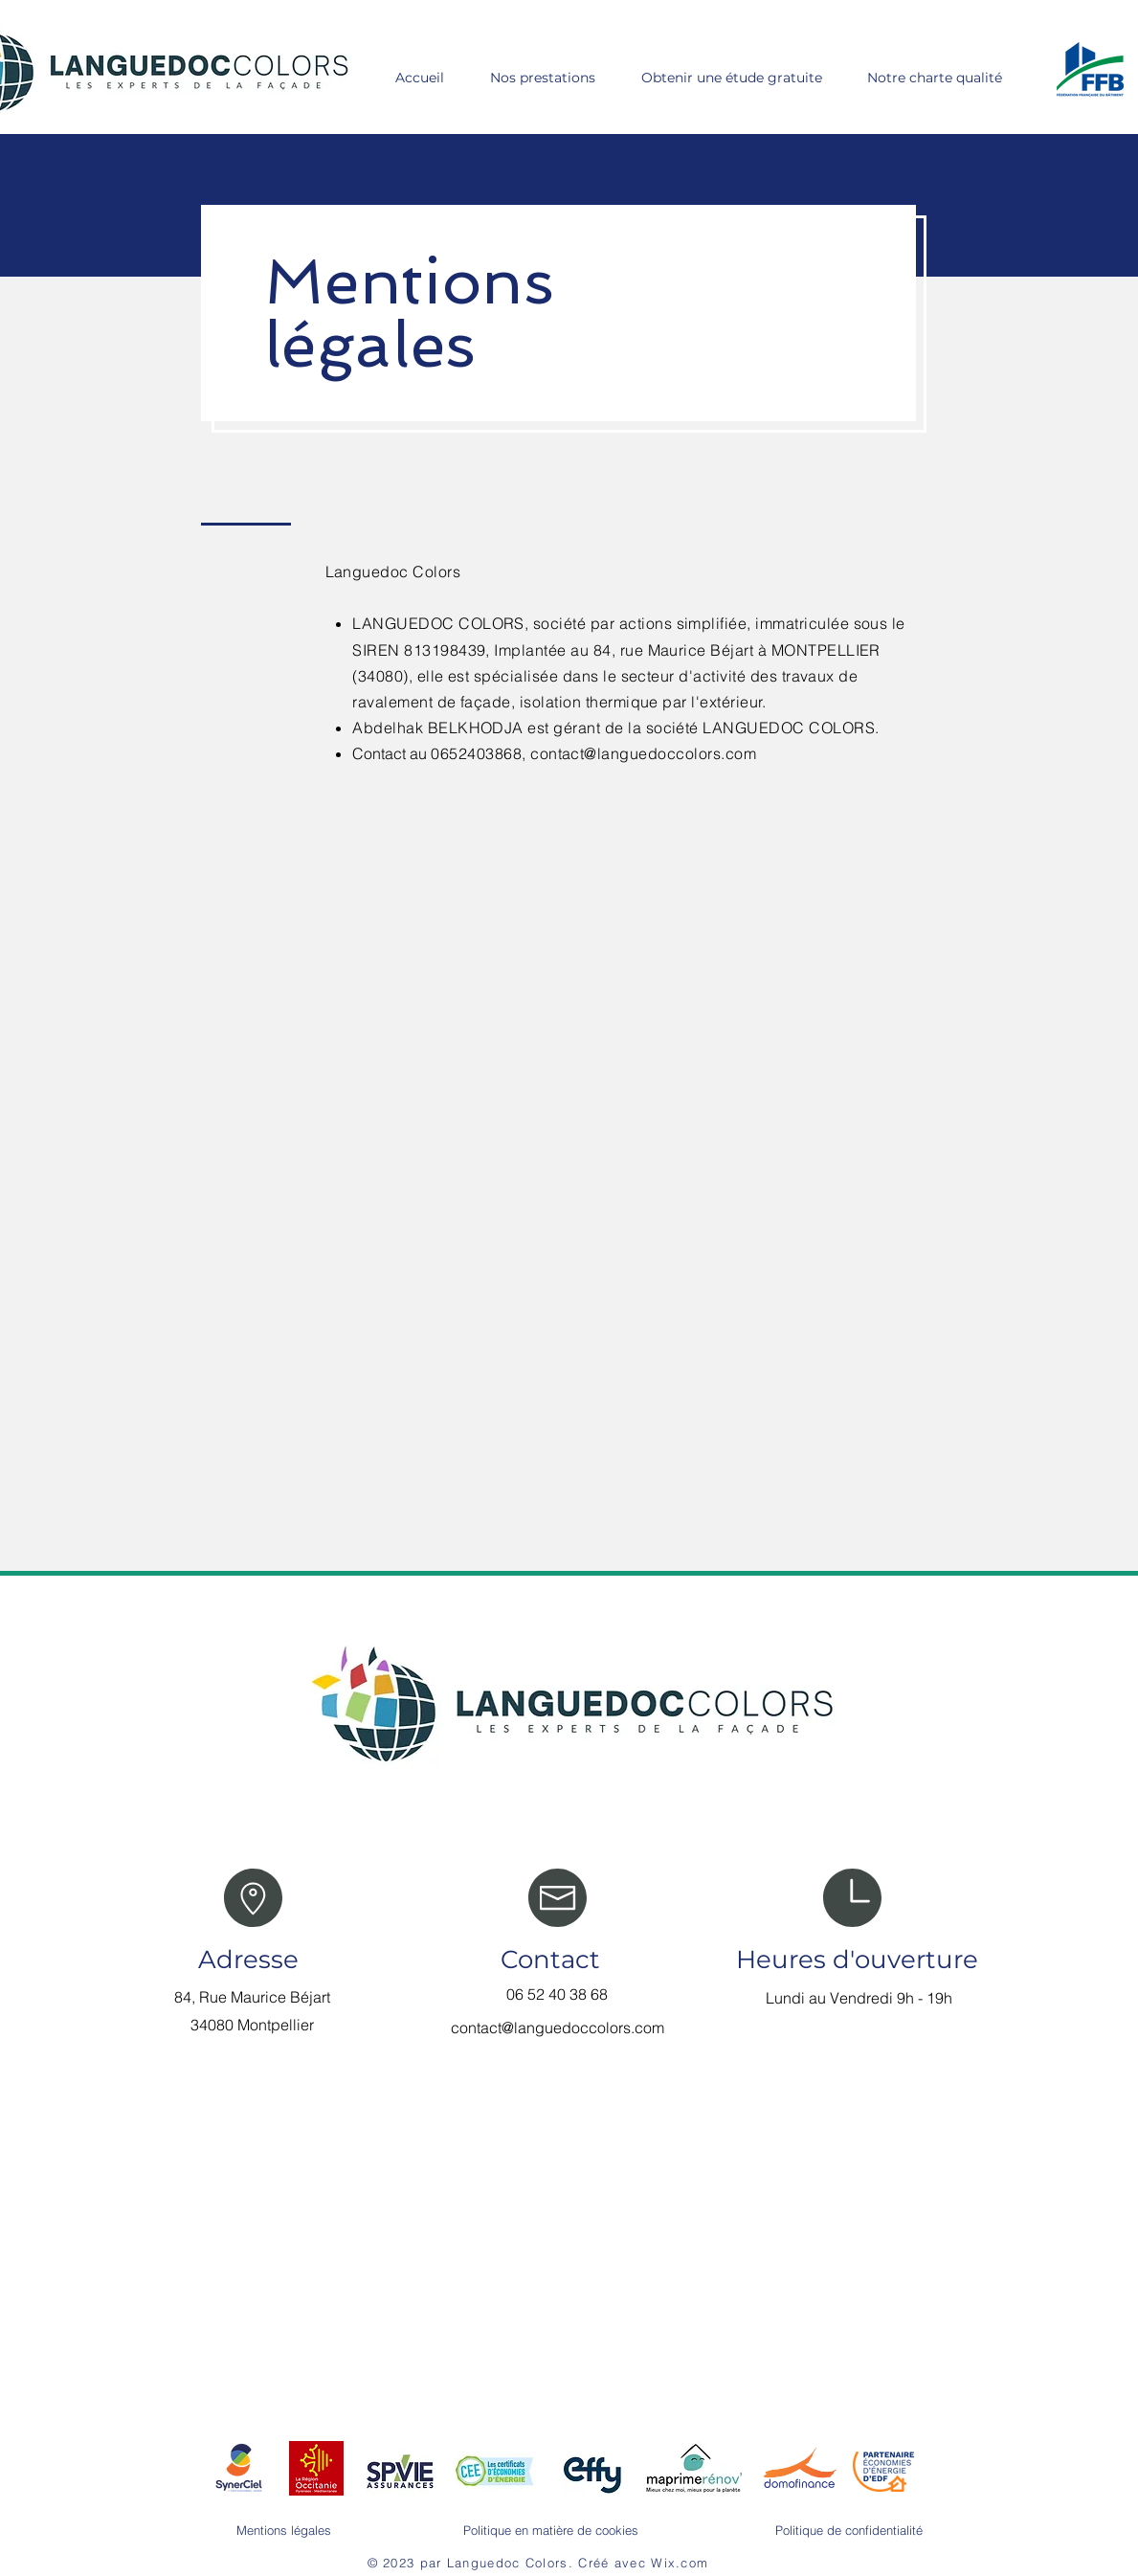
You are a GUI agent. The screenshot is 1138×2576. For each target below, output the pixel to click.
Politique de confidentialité (849, 2530)
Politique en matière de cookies (550, 2530)
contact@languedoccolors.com (643, 753)
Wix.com (679, 2562)
